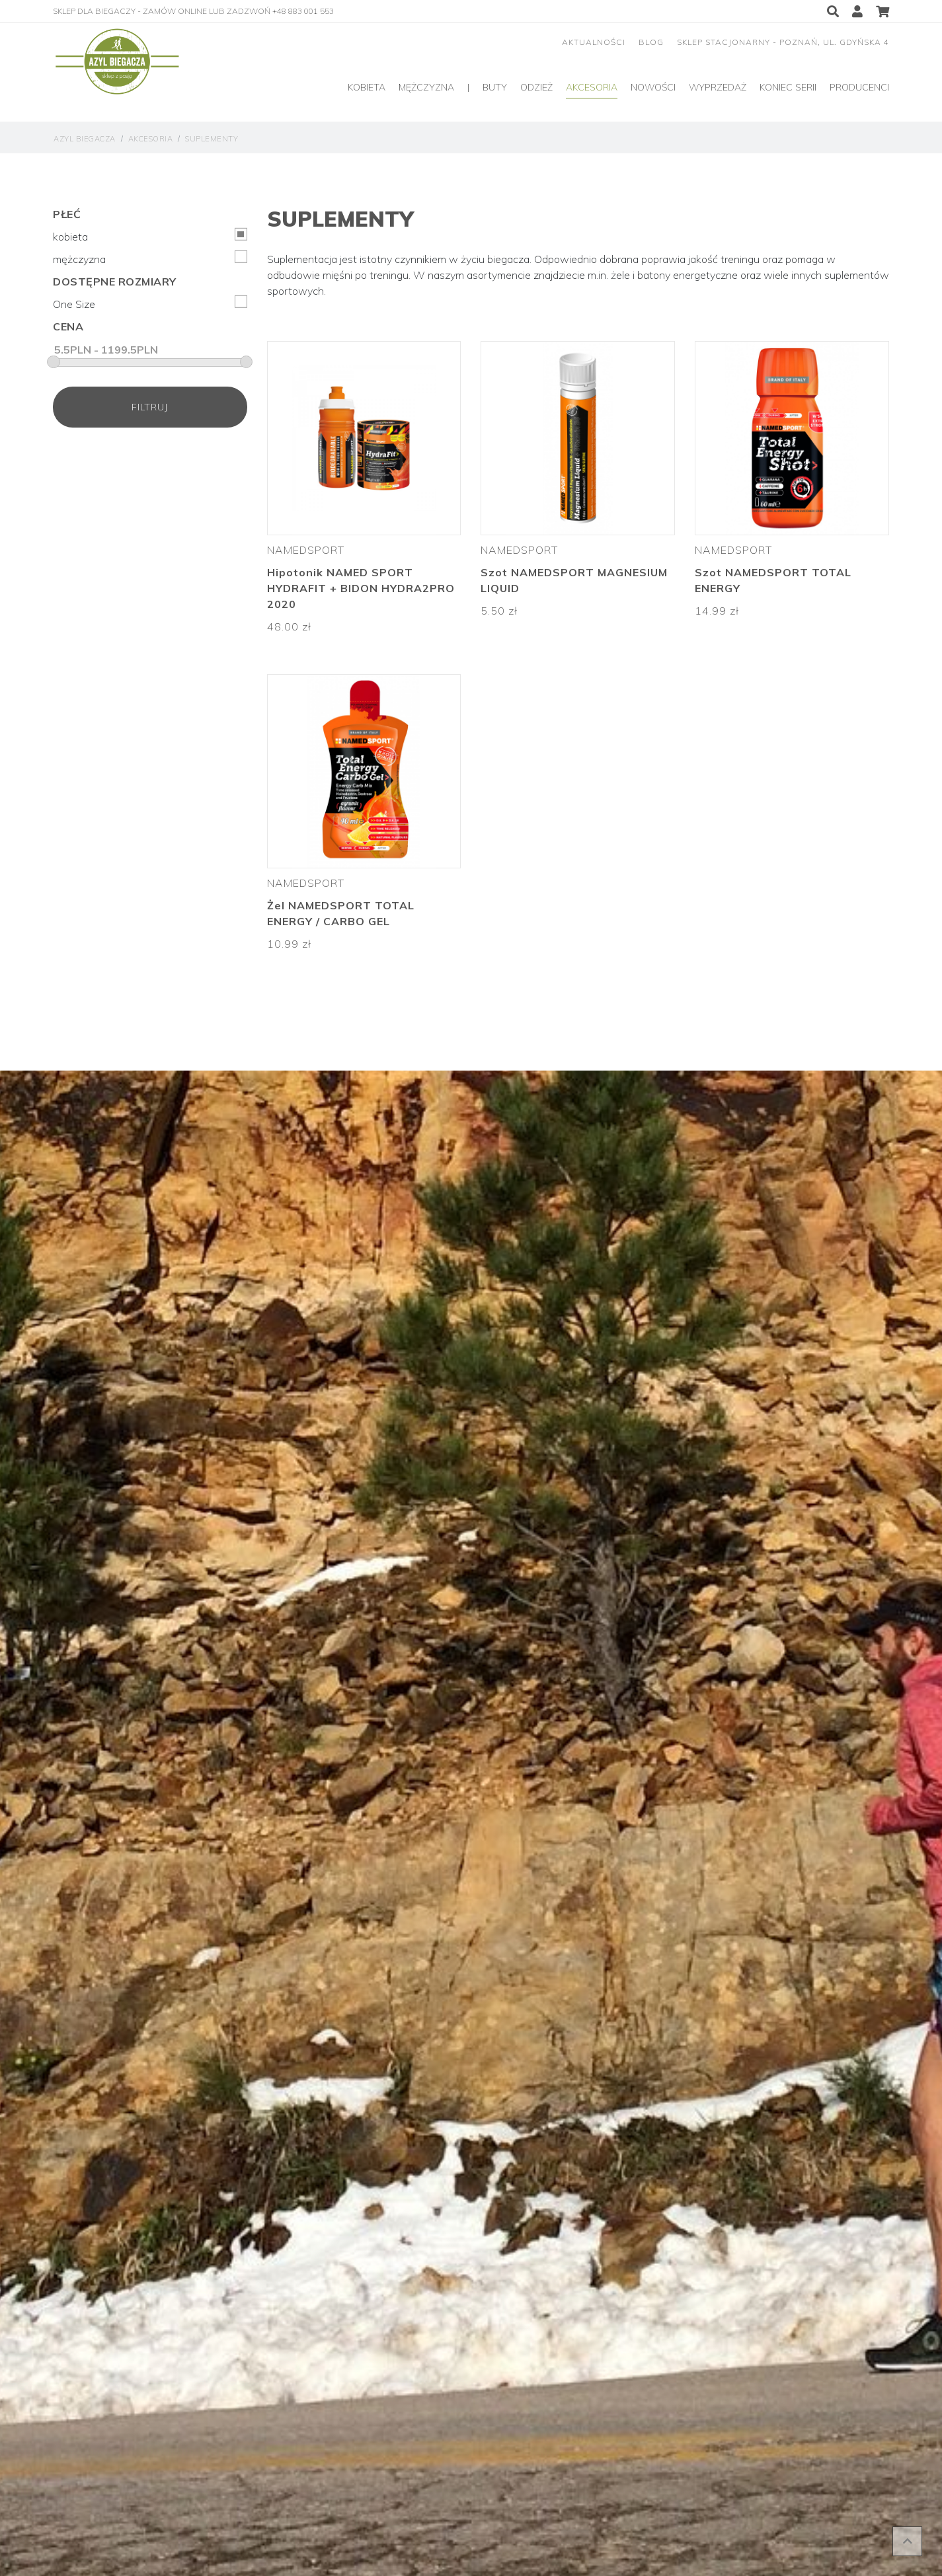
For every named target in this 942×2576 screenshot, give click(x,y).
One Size (150, 303)
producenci (859, 87)
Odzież (536, 87)
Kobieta (366, 87)
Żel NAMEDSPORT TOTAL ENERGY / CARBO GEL (340, 913)
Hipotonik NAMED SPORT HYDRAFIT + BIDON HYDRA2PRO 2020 (361, 588)
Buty (495, 87)
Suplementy (211, 138)
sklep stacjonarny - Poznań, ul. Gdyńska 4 (783, 42)
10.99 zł (289, 943)
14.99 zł (717, 610)
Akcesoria (591, 87)
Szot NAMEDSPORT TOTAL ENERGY (773, 580)
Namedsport (305, 549)
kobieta (150, 236)
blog (651, 42)
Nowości (653, 87)
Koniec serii (788, 87)
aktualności (593, 42)
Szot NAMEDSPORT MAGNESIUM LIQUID (574, 580)
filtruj (150, 407)
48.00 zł (289, 626)
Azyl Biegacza (85, 138)
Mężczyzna (426, 87)
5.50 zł (499, 610)
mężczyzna (150, 258)
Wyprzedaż (717, 87)
